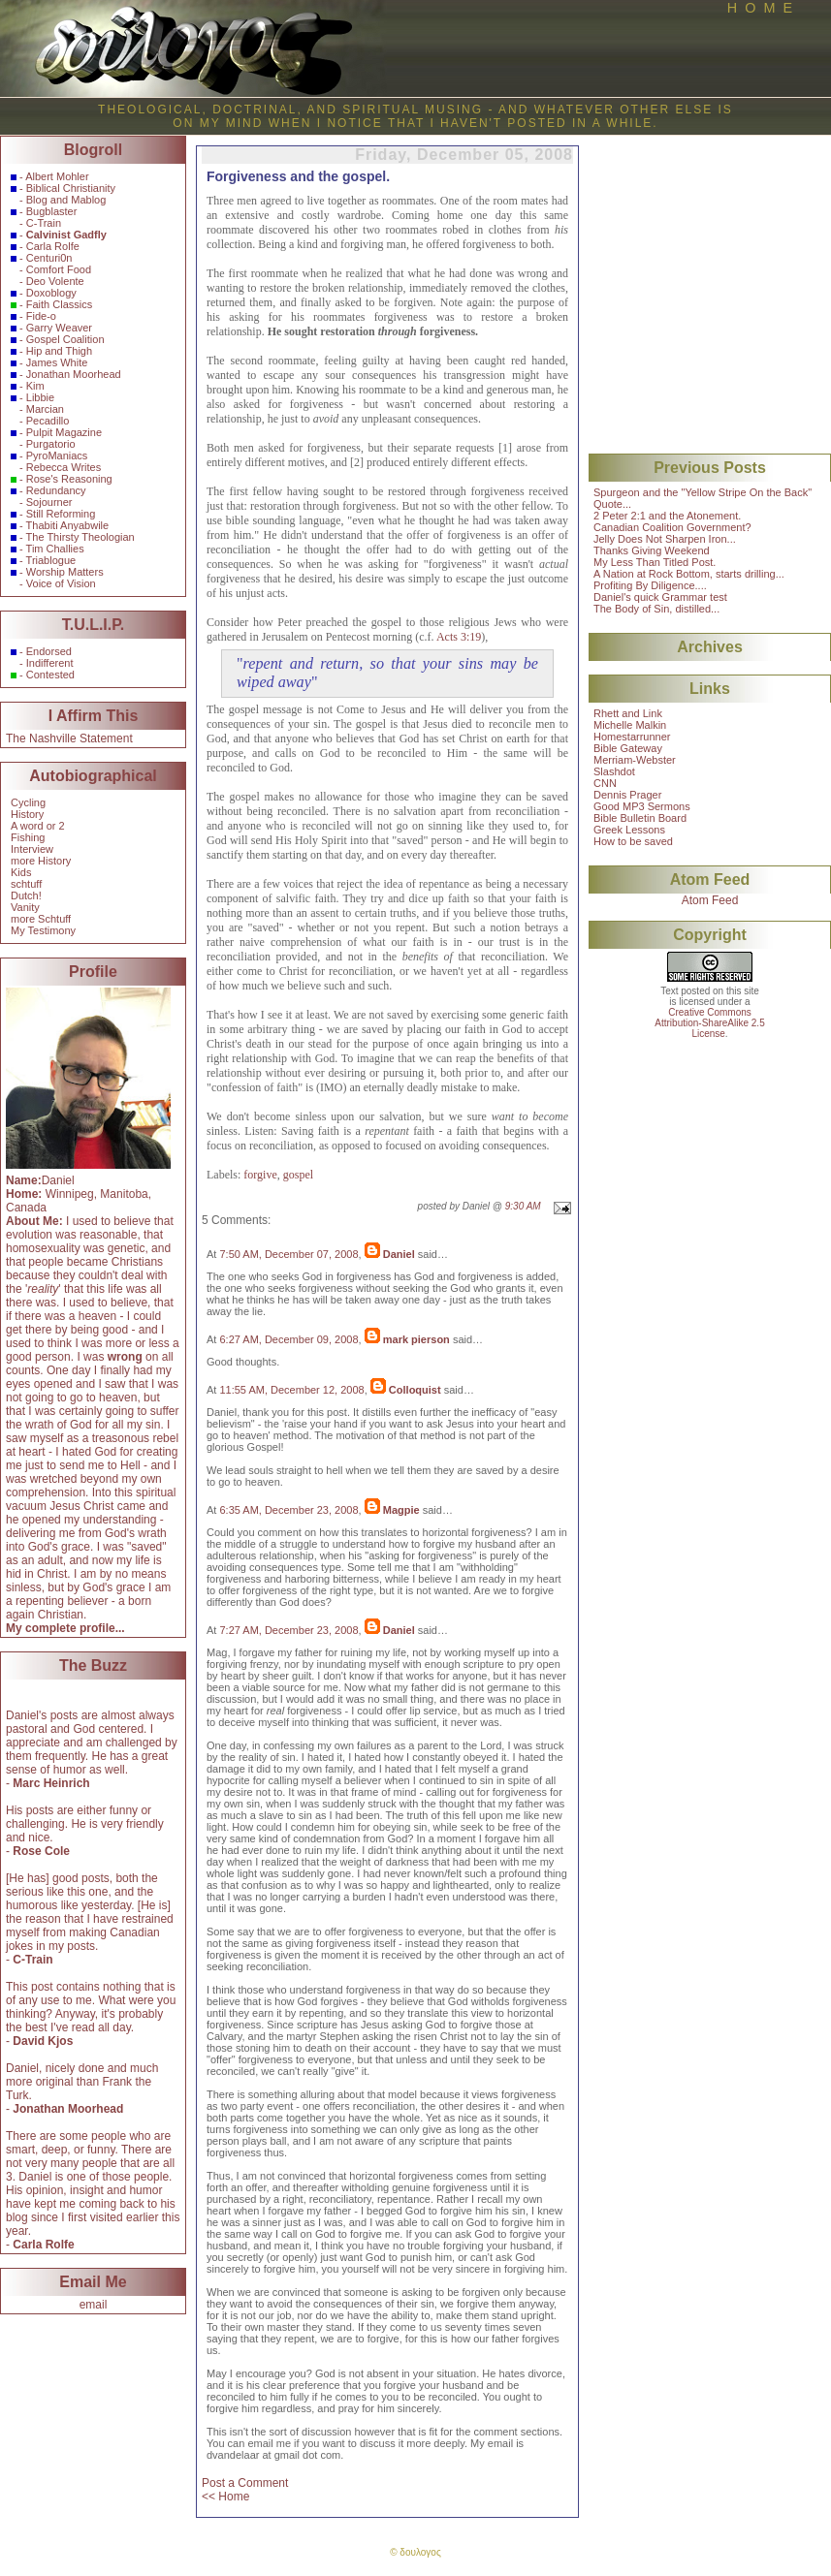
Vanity (25, 907)
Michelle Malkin (629, 725)
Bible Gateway (627, 748)
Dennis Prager (627, 795)
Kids (21, 872)
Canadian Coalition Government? (672, 527)
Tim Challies (55, 548)
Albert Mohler (56, 176)
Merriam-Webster (634, 760)
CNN (605, 783)
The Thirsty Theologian (80, 537)
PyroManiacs (57, 455)
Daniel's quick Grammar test (660, 597)
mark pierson (416, 1339)
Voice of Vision (61, 583)
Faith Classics (59, 304)
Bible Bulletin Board (640, 818)
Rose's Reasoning (69, 479)
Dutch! (26, 895)
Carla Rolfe (53, 246)
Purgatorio (51, 444)
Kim (35, 386)
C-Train (43, 223)
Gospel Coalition (65, 339)
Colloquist (415, 1390)
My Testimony (43, 930)
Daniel (399, 1254)
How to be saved (633, 841)
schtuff (26, 884)
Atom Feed (710, 900)
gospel (298, 1174)
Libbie (40, 397)
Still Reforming (61, 513)
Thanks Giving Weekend (651, 550)
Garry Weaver (59, 327)
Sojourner (49, 502)
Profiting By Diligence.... (650, 585)
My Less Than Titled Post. (654, 562)
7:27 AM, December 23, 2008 (288, 1630)
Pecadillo (48, 420)
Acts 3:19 (458, 637)
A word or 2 (38, 826)
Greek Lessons (629, 829)
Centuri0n (49, 258)
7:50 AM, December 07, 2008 (288, 1254)
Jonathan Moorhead (73, 374)
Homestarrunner (631, 736)
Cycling (28, 802)
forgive (259, 1174)
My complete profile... (65, 1628)
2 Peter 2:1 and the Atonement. (667, 515)
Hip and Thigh (59, 351)
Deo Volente (55, 281)
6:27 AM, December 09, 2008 (288, 1339)
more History (41, 860)
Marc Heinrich (51, 1783)
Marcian (45, 409)
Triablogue (51, 560)
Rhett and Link (627, 713)
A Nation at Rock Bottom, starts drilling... (688, 574)
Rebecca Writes (63, 467)
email (94, 2304)
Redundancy (56, 490)
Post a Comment (245, 2483)
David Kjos (43, 2041)
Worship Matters (65, 572)
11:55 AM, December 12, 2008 (291, 1390)
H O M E (759, 8)
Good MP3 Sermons (641, 806)
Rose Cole (41, 1851)
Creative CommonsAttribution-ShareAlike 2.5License (709, 1023)
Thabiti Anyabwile (68, 525)
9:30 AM (523, 1206)
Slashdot (614, 771)
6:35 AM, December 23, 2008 (288, 1510)
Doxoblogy (51, 292)
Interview (32, 849)
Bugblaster (52, 211)
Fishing (28, 837)
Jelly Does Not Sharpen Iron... (664, 539)
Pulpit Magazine (64, 432)
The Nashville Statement (69, 738)
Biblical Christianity (70, 188)
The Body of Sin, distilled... (656, 608)
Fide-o (41, 316)
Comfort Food (58, 269)
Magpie (401, 1510)
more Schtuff (41, 919)
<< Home (225, 2496)
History (27, 814)
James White (57, 362)
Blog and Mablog (66, 199)
